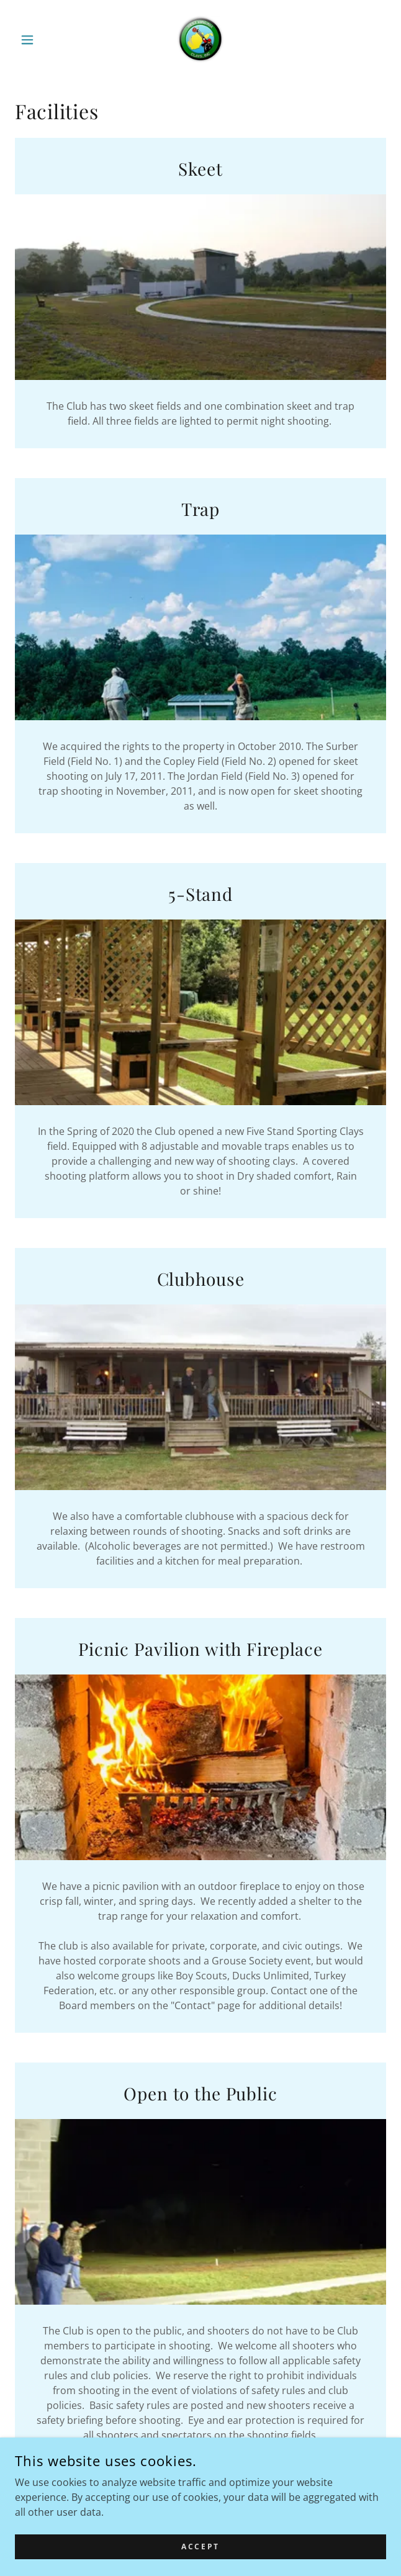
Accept (200, 2546)
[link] (201, 40)
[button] (43, 39)
